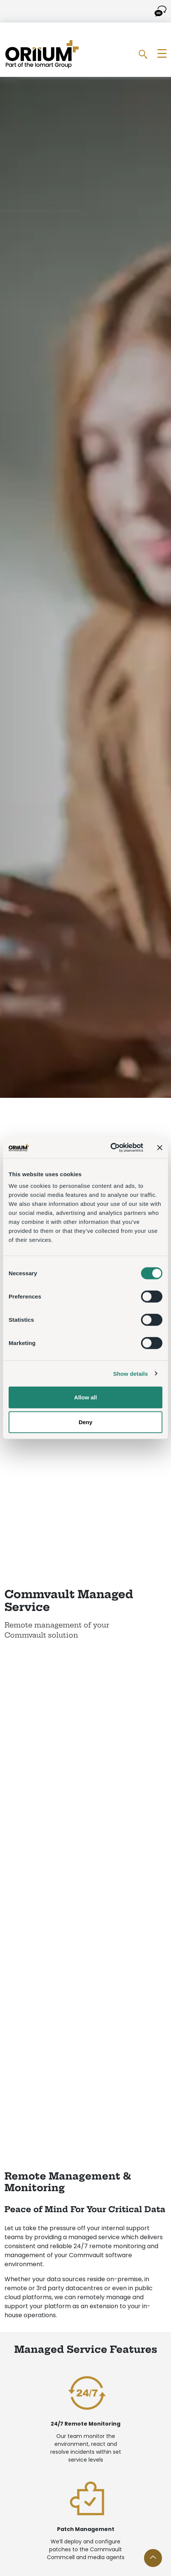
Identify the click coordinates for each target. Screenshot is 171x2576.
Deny (86, 1422)
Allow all (85, 1397)
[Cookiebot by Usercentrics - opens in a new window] (110, 1148)
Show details (130, 1373)
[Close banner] (159, 1147)
